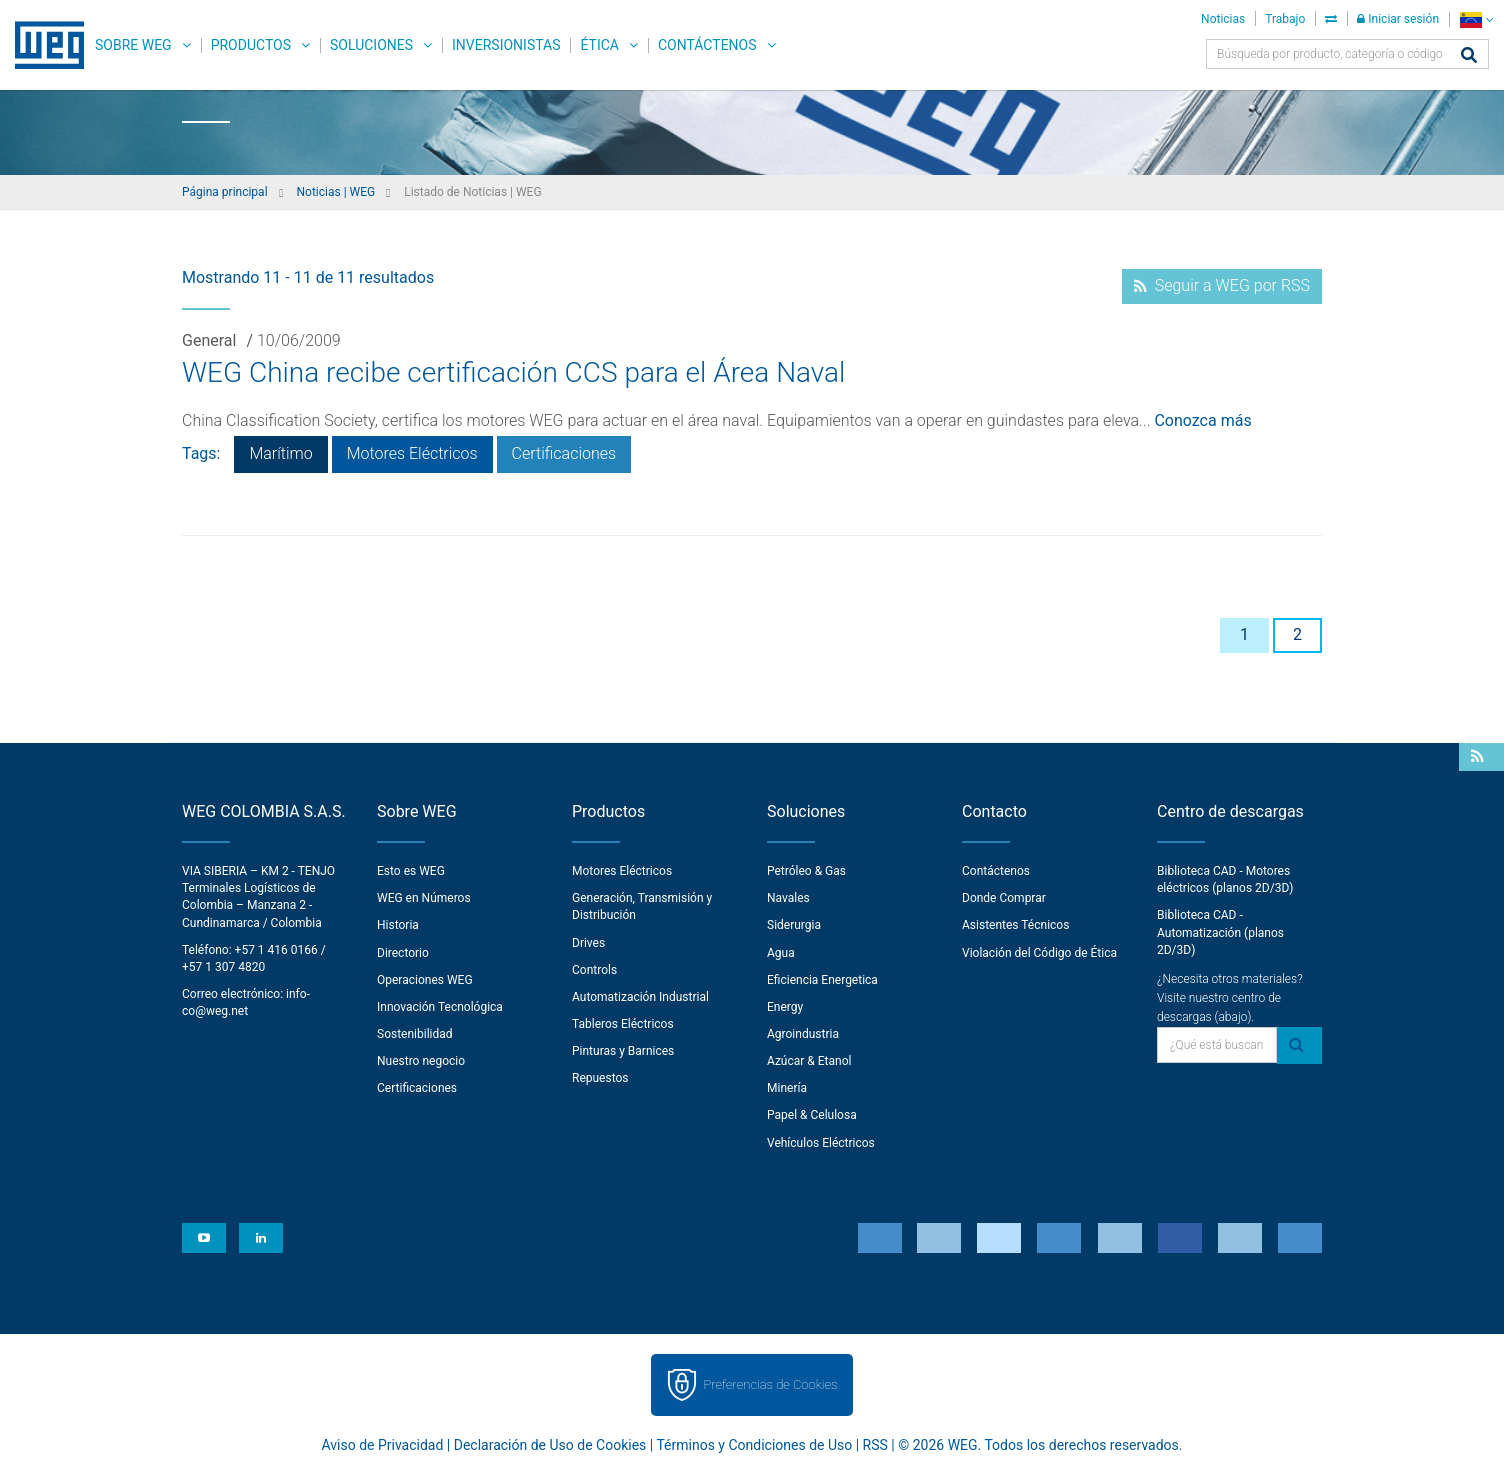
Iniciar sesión (1398, 19)
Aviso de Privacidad (383, 1445)
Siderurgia (794, 925)
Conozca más (1202, 420)
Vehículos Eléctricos (821, 1143)
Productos (251, 45)
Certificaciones (564, 453)
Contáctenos (707, 45)
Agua (781, 953)
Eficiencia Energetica (822, 980)
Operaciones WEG (425, 980)
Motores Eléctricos (412, 453)
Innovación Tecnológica (440, 1007)
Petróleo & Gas (806, 871)
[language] (1476, 19)
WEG (42, 45)
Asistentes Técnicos (1015, 925)
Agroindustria (803, 1034)
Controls (594, 970)
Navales (788, 898)
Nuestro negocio (421, 1061)
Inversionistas (506, 45)
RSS (875, 1445)
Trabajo (1285, 19)
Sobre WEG (133, 45)
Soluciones (371, 45)
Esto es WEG (411, 871)
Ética (599, 45)
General (209, 340)
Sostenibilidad (415, 1034)
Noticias (1223, 19)
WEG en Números (424, 898)
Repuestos (600, 1078)
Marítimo (280, 453)
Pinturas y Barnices (623, 1051)
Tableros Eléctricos (623, 1024)
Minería (787, 1088)
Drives (588, 943)
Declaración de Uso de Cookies (550, 1445)
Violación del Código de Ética (1039, 953)
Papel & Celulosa (812, 1115)
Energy (785, 1007)
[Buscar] (1469, 56)
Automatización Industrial (640, 997)
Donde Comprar (1004, 898)
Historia (398, 925)
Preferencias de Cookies (770, 1384)
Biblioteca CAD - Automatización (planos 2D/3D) (1220, 932)
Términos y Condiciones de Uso (754, 1445)
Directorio (403, 953)
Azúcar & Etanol (809, 1061)
